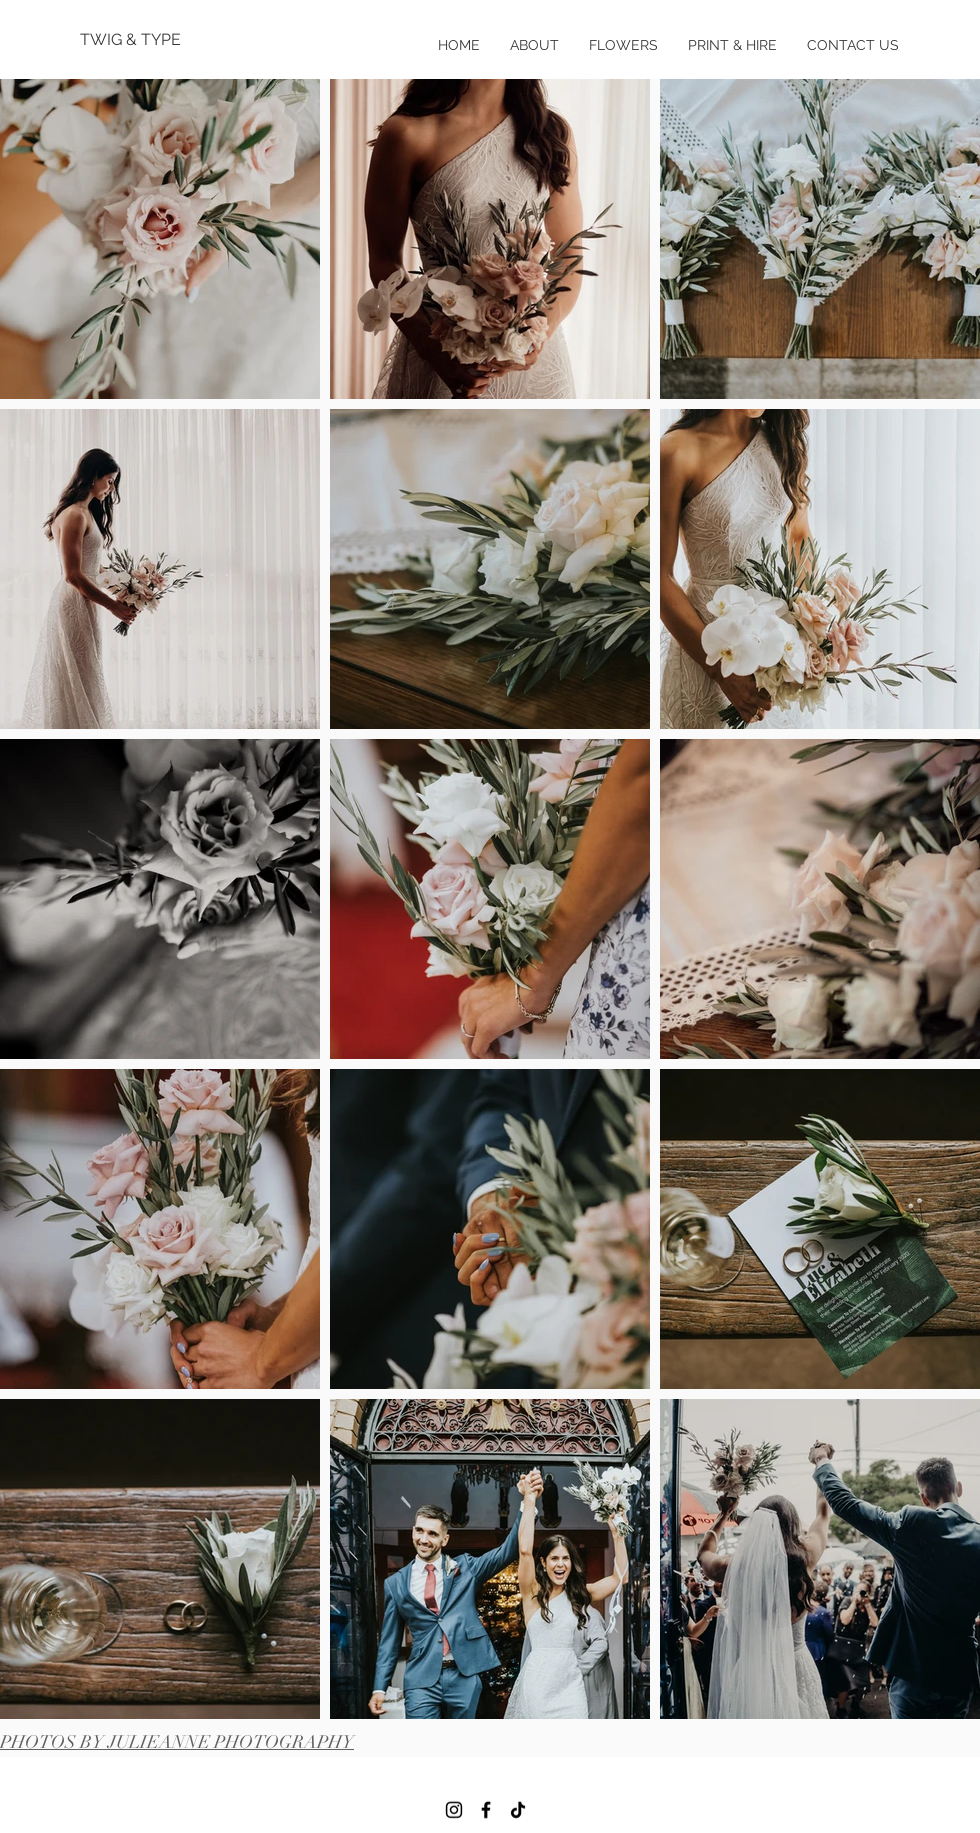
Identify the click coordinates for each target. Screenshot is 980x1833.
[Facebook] (486, 1810)
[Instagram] (454, 1810)
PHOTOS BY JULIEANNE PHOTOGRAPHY (177, 1742)
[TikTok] (518, 1810)
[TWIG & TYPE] (145, 40)
